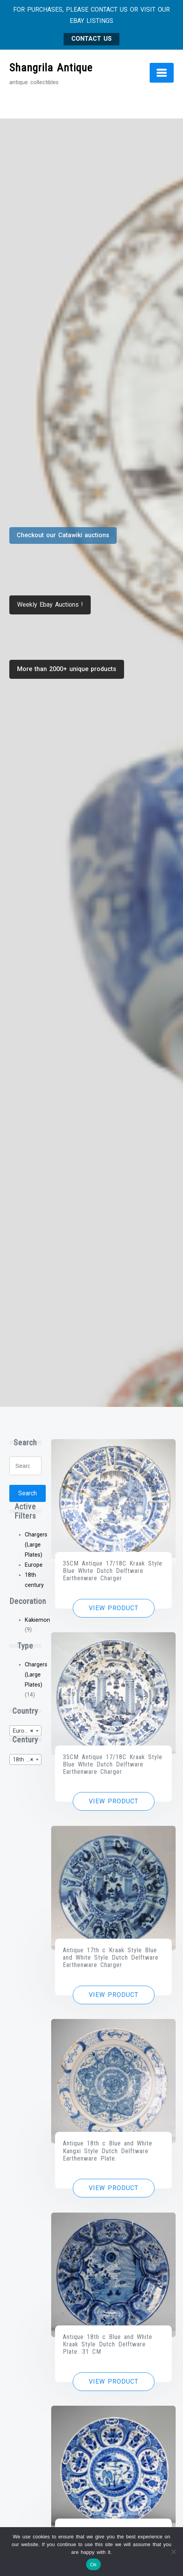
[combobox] (25, 1730)
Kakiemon (37, 1620)
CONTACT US (91, 38)
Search (27, 1493)
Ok (93, 2564)
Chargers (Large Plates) (36, 1674)
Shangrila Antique (51, 67)
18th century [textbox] (27, 1759)
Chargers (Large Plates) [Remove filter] (36, 1544)
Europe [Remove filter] (34, 1565)
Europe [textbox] (23, 1731)
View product (113, 1608)
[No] (173, 2551)
